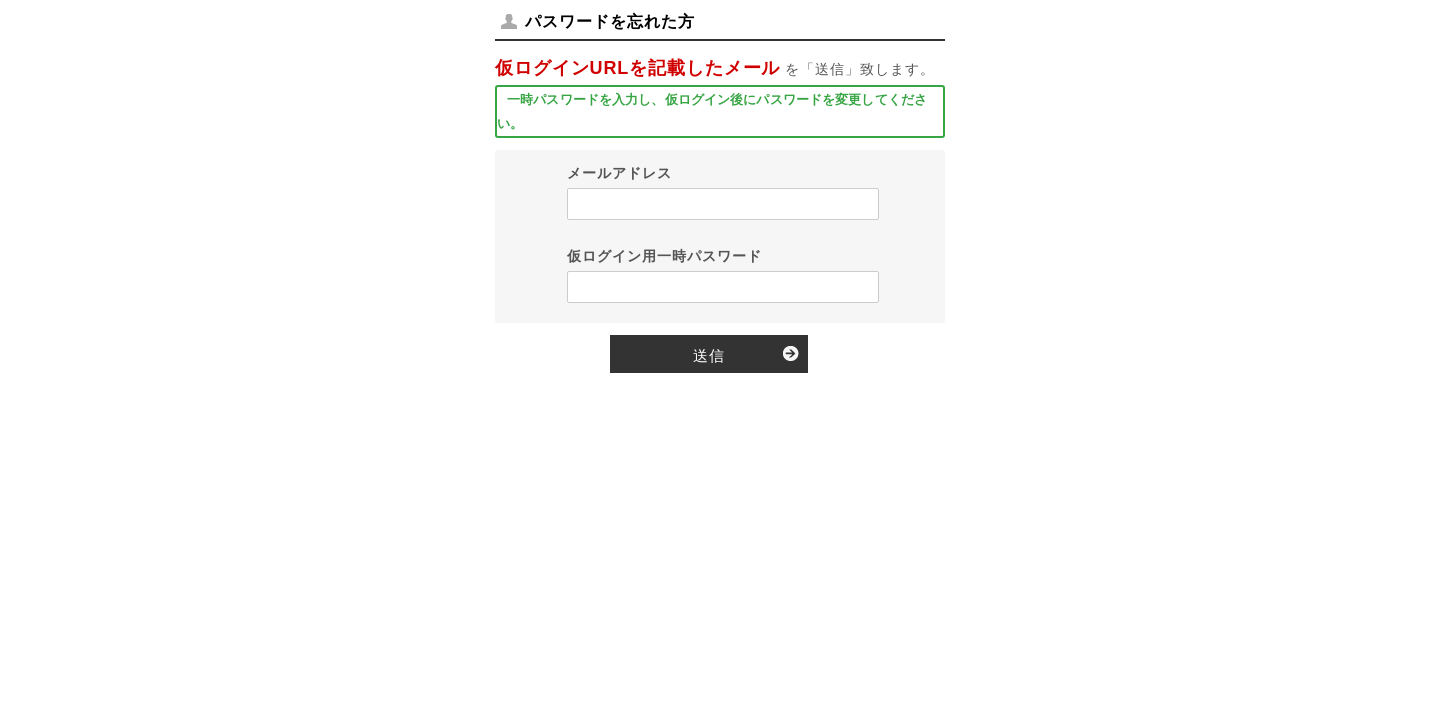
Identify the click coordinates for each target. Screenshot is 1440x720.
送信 (709, 355)
